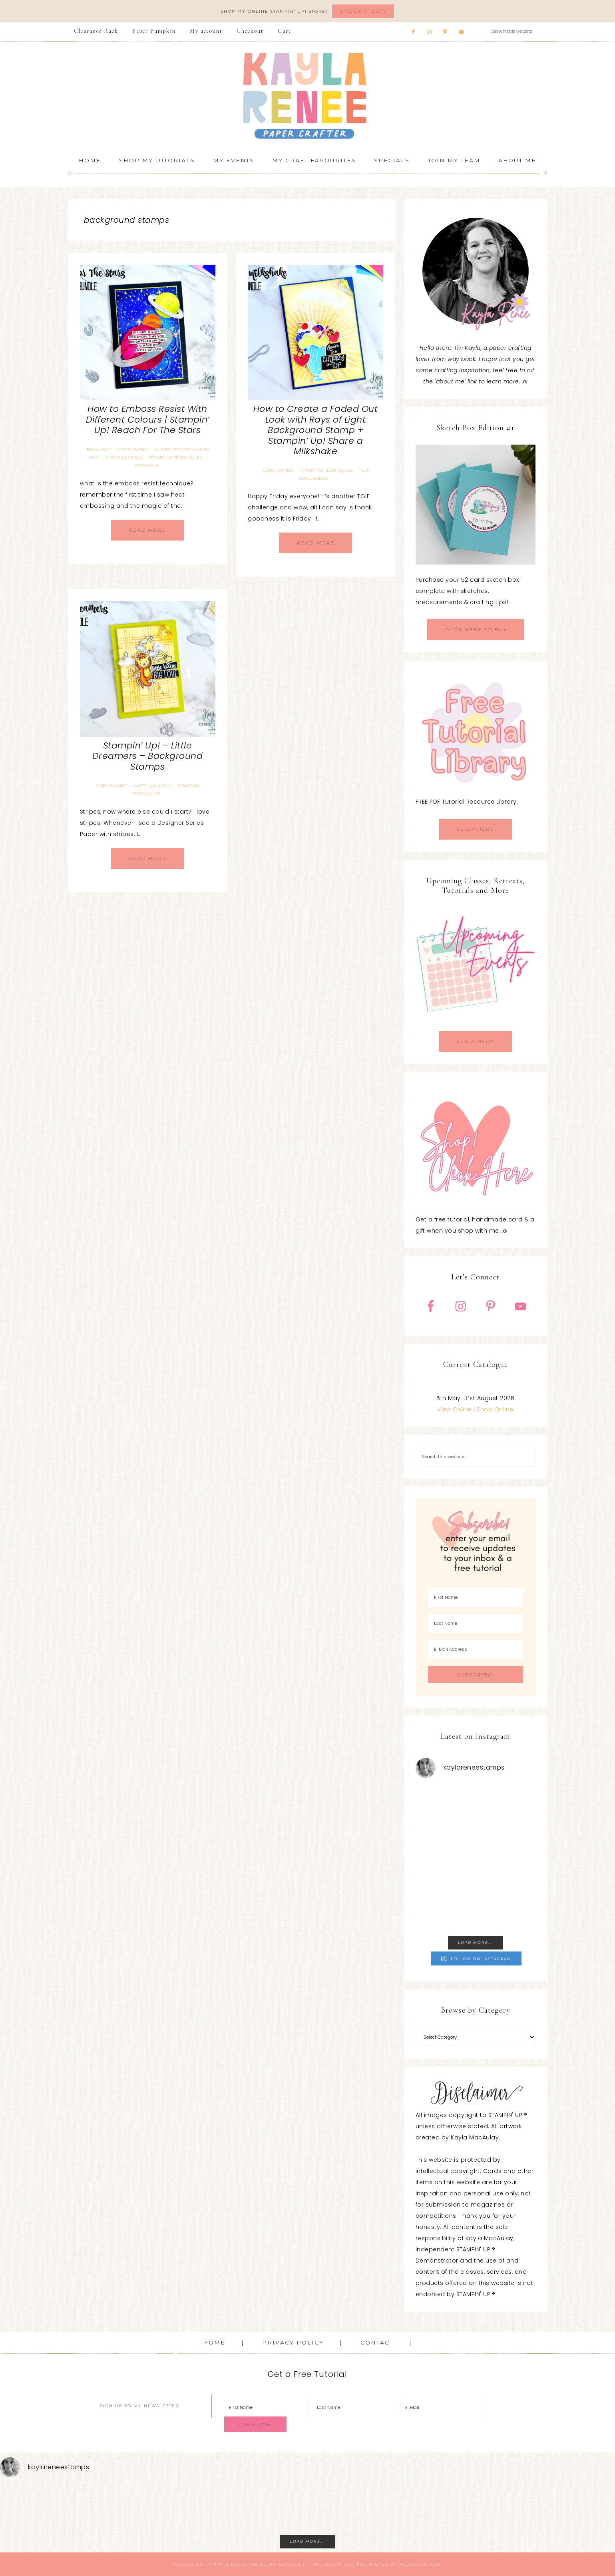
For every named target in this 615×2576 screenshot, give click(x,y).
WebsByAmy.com (420, 2564)
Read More (147, 530)
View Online (454, 1409)
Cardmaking (132, 449)
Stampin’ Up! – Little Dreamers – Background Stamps (147, 756)
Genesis (290, 2564)
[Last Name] (475, 1623)
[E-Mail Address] (475, 1649)
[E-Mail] (442, 2407)
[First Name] (475, 1597)
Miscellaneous (124, 457)
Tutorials (147, 465)
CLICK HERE (475, 829)
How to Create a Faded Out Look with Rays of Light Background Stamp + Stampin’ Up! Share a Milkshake (315, 430)
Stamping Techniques (175, 457)
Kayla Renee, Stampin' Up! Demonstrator (308, 96)
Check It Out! (363, 11)
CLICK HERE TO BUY (475, 630)
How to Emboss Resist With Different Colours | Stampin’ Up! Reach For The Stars (147, 419)
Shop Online (495, 1409)
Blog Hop (98, 449)
